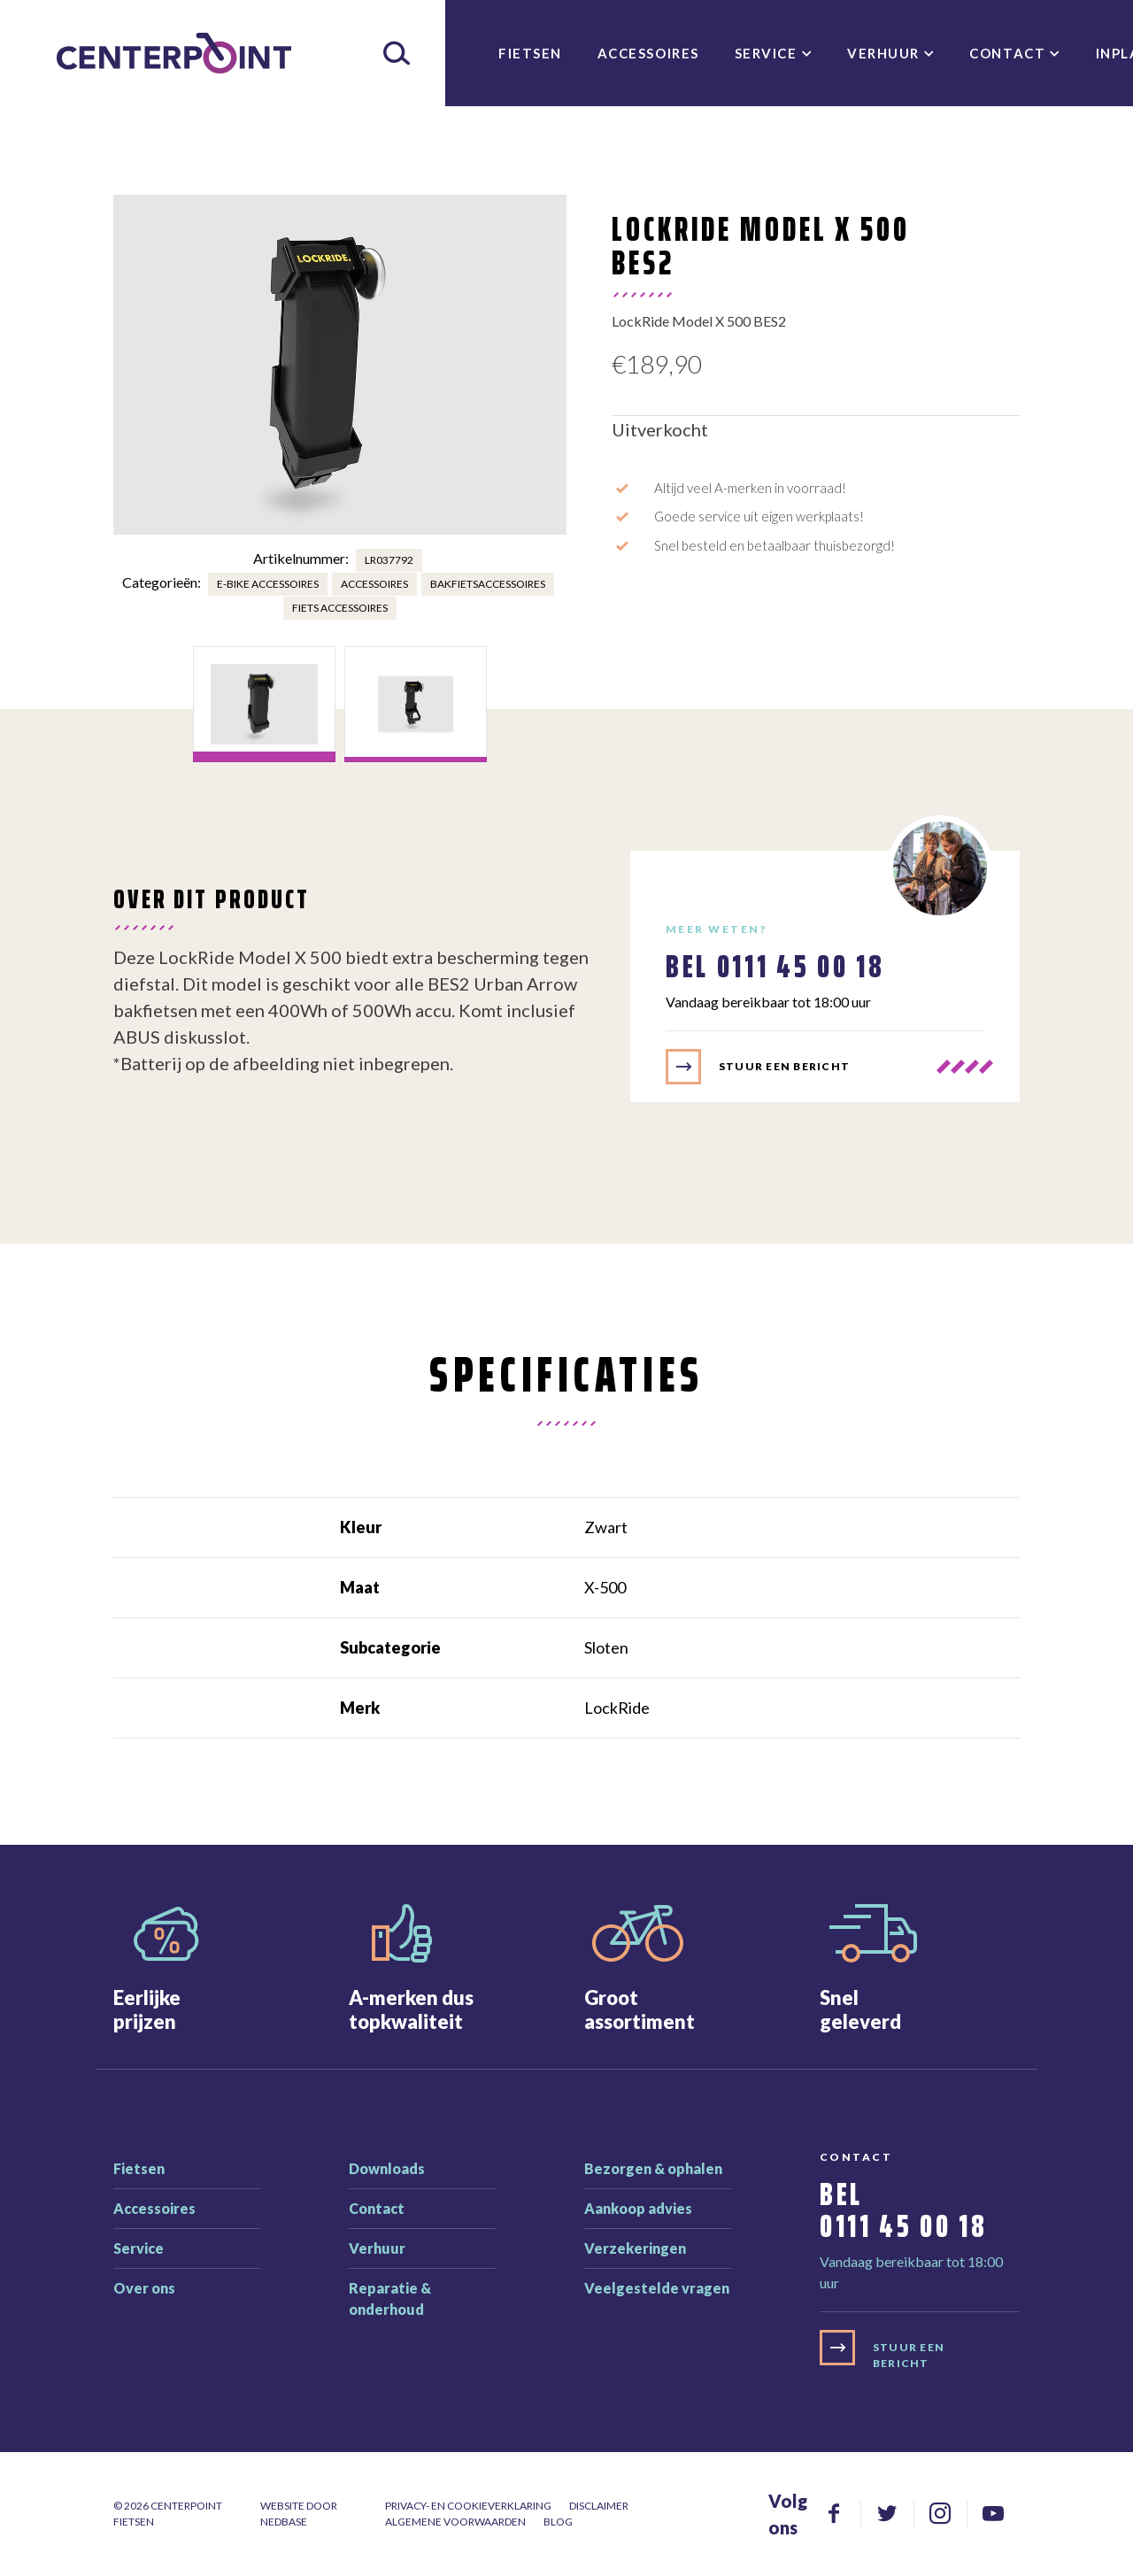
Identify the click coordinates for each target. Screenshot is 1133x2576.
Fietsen (530, 53)
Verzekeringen (635, 2248)
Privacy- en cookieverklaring (468, 2505)
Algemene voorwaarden (455, 2521)
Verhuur (883, 53)
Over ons (144, 2287)
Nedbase (283, 2521)
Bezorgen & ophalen (653, 2168)
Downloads (387, 2168)
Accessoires (648, 53)
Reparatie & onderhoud (390, 2298)
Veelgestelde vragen (656, 2287)
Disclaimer (598, 2505)
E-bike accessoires (268, 583)
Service (766, 53)
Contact (1007, 53)
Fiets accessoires (340, 607)
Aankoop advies (638, 2208)
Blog (558, 2521)
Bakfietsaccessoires (487, 583)
